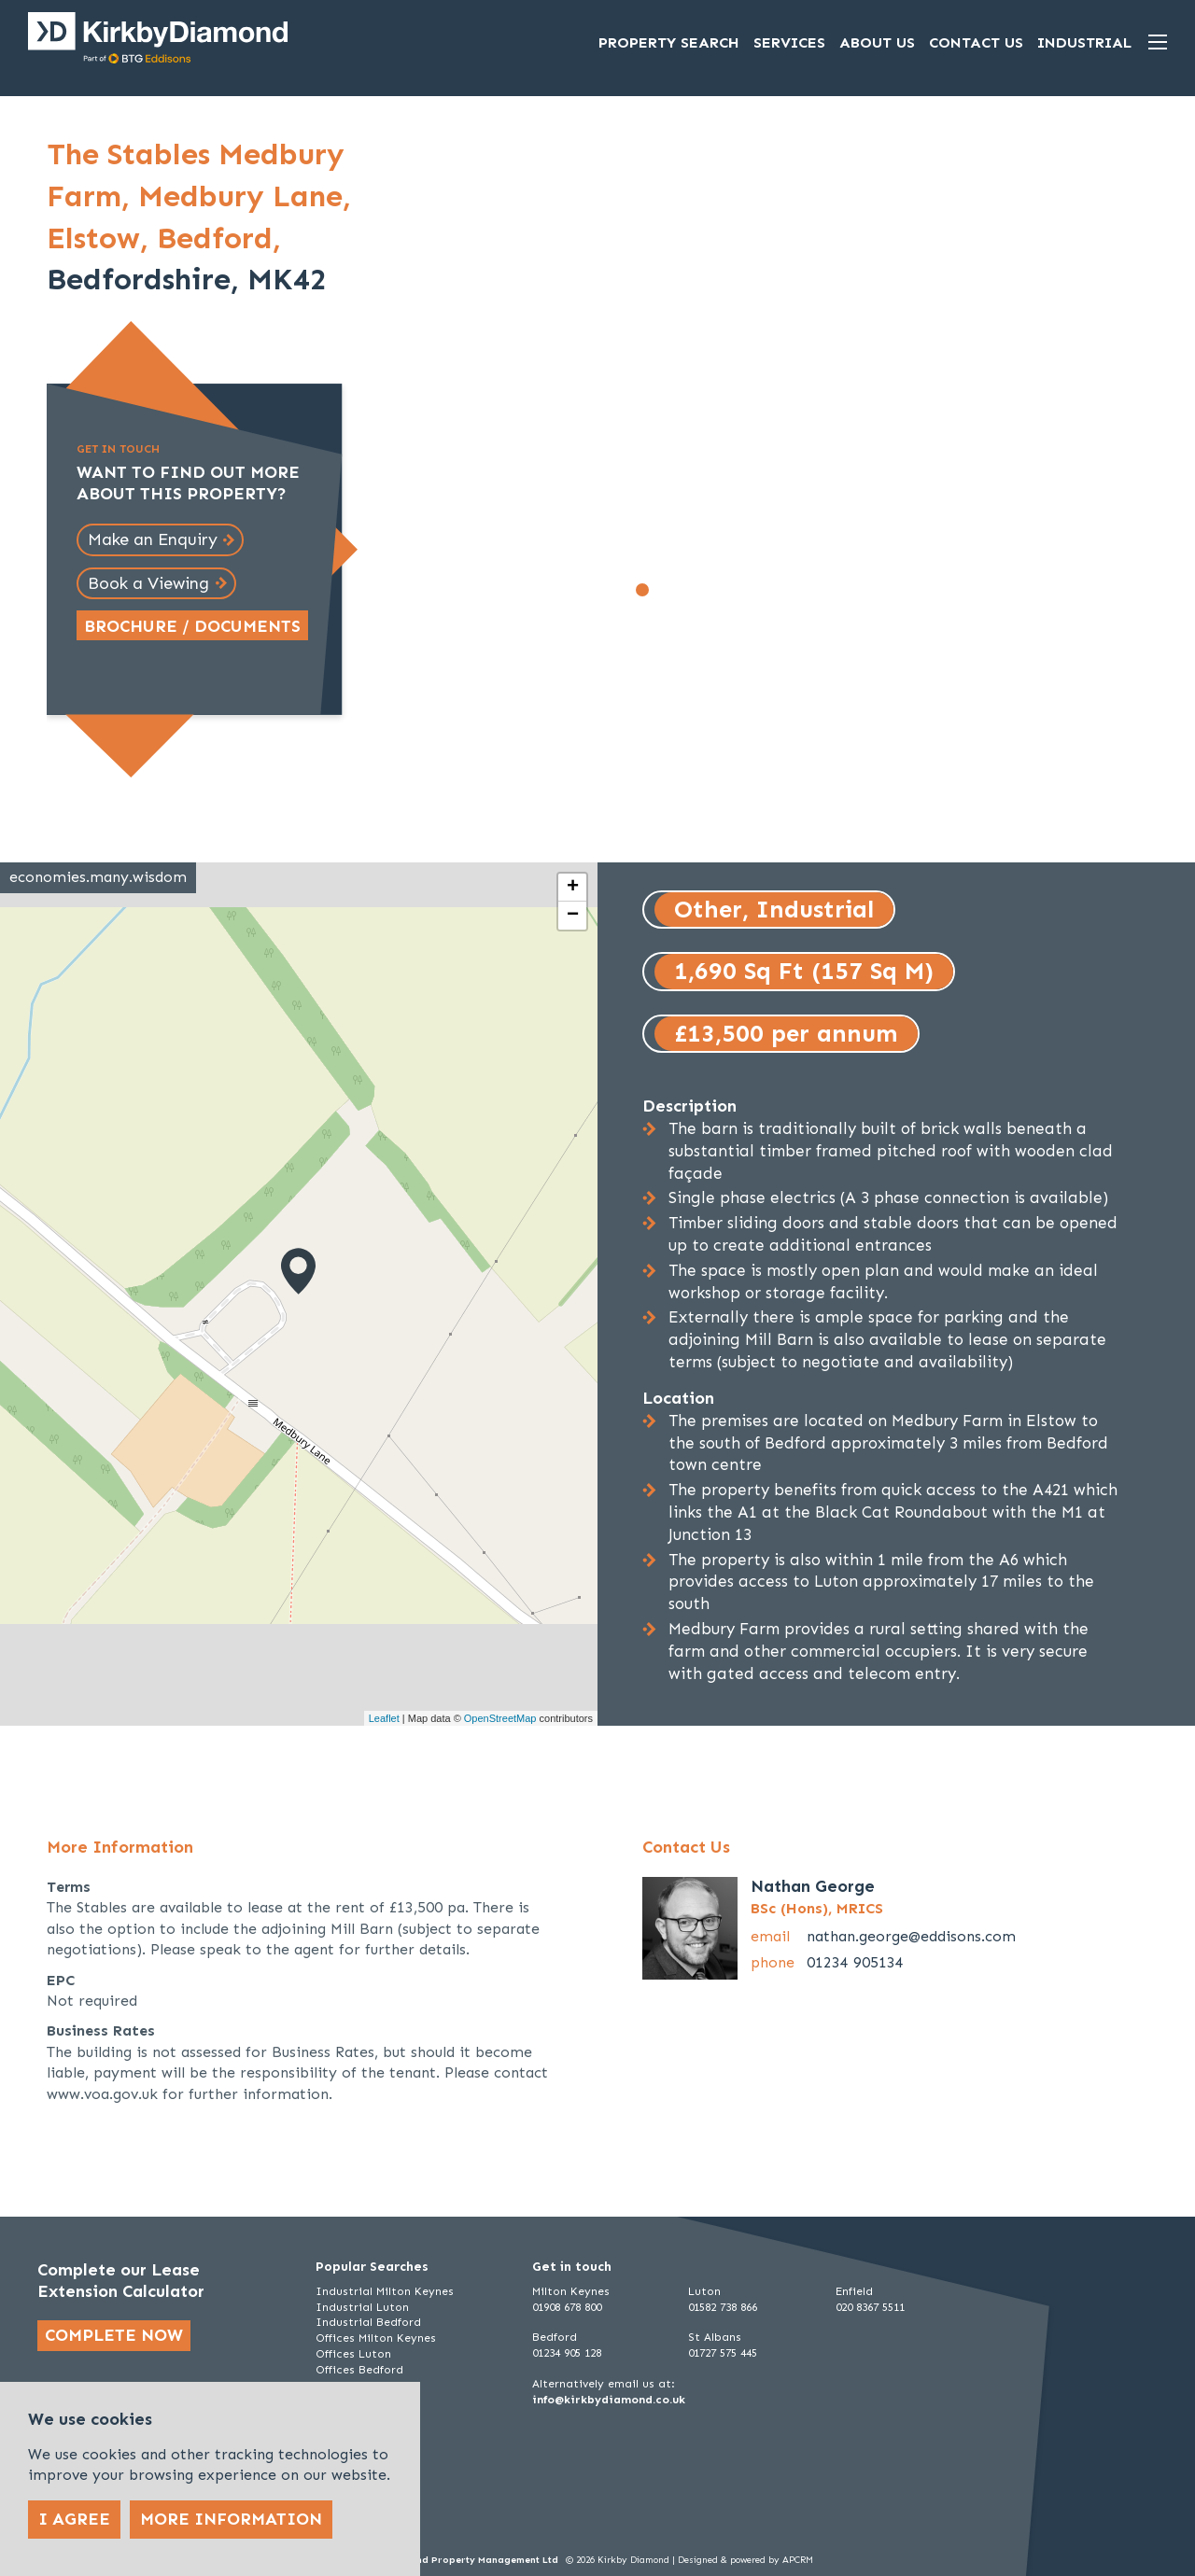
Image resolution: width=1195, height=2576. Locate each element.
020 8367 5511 (870, 2307)
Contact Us (976, 42)
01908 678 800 (566, 2307)
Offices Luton (353, 2353)
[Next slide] (925, 376)
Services (789, 42)
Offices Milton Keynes (376, 2338)
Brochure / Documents (192, 626)
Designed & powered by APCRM (745, 2560)
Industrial (1084, 42)
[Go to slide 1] (642, 589)
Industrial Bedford (368, 2322)
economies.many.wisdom (98, 877)
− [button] (573, 916)
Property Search (668, 42)
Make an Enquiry (153, 539)
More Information (231, 2519)
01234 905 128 (566, 2352)
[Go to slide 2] (662, 589)
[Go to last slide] (421, 376)
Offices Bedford (359, 2369)
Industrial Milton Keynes (385, 2291)
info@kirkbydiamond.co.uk (608, 2399)
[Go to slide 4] (703, 589)
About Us (877, 42)
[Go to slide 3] (683, 589)
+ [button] (573, 888)
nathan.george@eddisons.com (911, 1936)
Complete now (114, 2335)
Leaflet (384, 1718)
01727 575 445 (722, 2352)
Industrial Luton (362, 2307)
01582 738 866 (722, 2307)
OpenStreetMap (500, 1718)
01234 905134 (855, 1962)
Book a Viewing (148, 583)
